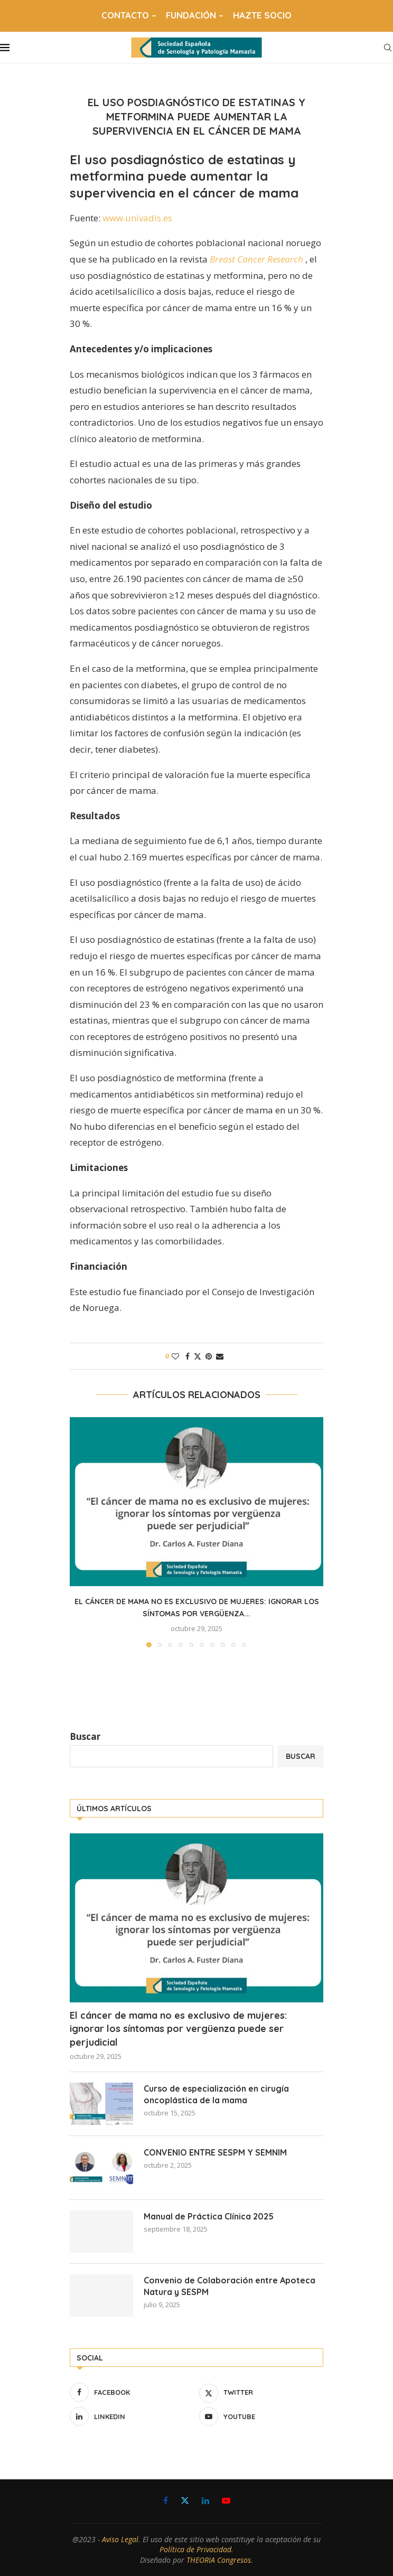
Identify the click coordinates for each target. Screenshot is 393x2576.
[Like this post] (175, 1356)
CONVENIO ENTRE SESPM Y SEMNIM (215, 2152)
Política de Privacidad (195, 2549)
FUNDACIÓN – (194, 15)
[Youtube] (261, 2416)
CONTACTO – (128, 15)
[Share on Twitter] (197, 1356)
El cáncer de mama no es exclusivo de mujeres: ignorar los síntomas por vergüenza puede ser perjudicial (178, 2028)
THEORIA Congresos (218, 2560)
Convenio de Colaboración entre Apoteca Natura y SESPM (229, 2286)
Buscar (85, 1736)
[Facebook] (132, 2392)
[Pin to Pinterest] (208, 1356)
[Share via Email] (219, 1356)
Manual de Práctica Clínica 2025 (209, 2216)
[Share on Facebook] (187, 1356)
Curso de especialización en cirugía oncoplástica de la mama (216, 2094)
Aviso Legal (120, 2539)
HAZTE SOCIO (262, 15)
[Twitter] (261, 2392)
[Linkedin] (132, 2416)
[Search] (387, 47)
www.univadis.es (137, 218)
